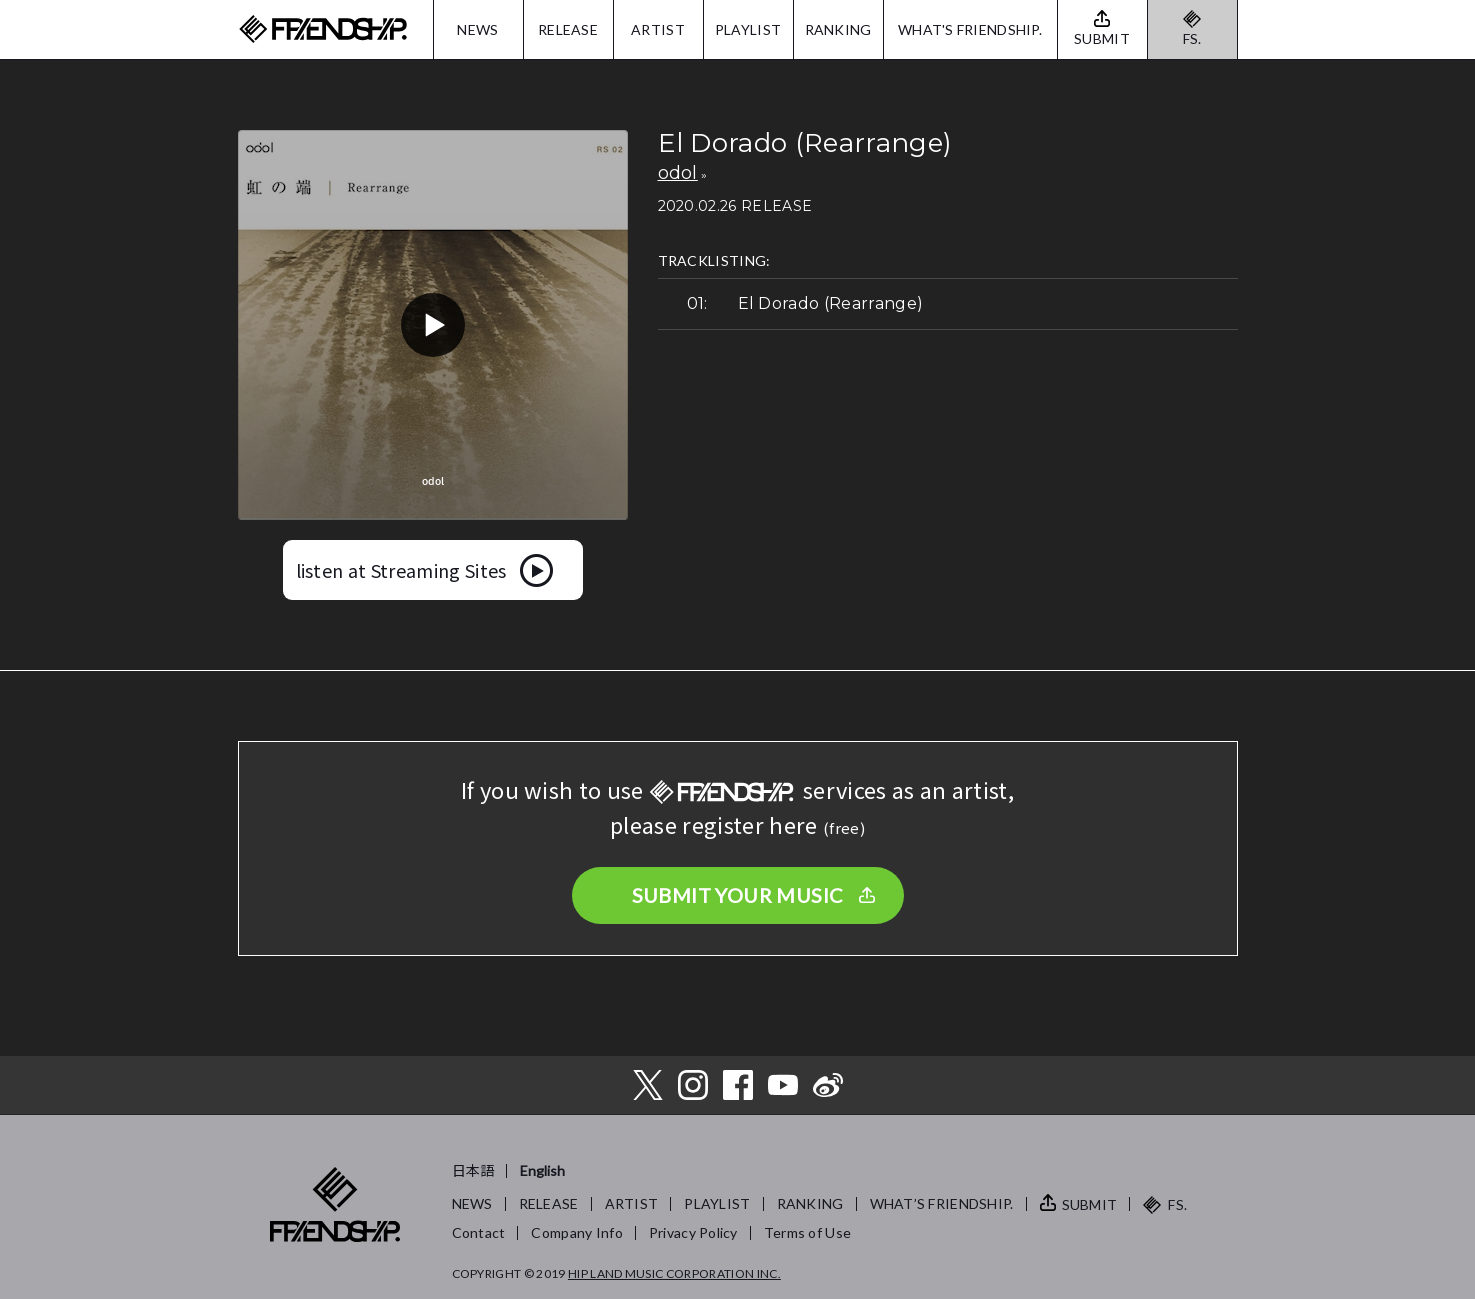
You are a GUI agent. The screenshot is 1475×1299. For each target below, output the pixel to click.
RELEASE (568, 29)
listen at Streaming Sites (401, 570)
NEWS (477, 29)
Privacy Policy (693, 1232)
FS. (1192, 38)
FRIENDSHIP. (323, 29)
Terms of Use (807, 1232)
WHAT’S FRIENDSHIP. (942, 1203)
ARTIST (658, 29)
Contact (479, 1232)
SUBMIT (1090, 1204)
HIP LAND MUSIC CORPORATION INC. (674, 1273)
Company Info (576, 1232)
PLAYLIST (748, 29)
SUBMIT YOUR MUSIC (738, 895)
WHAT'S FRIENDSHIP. (970, 29)
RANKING (838, 29)
